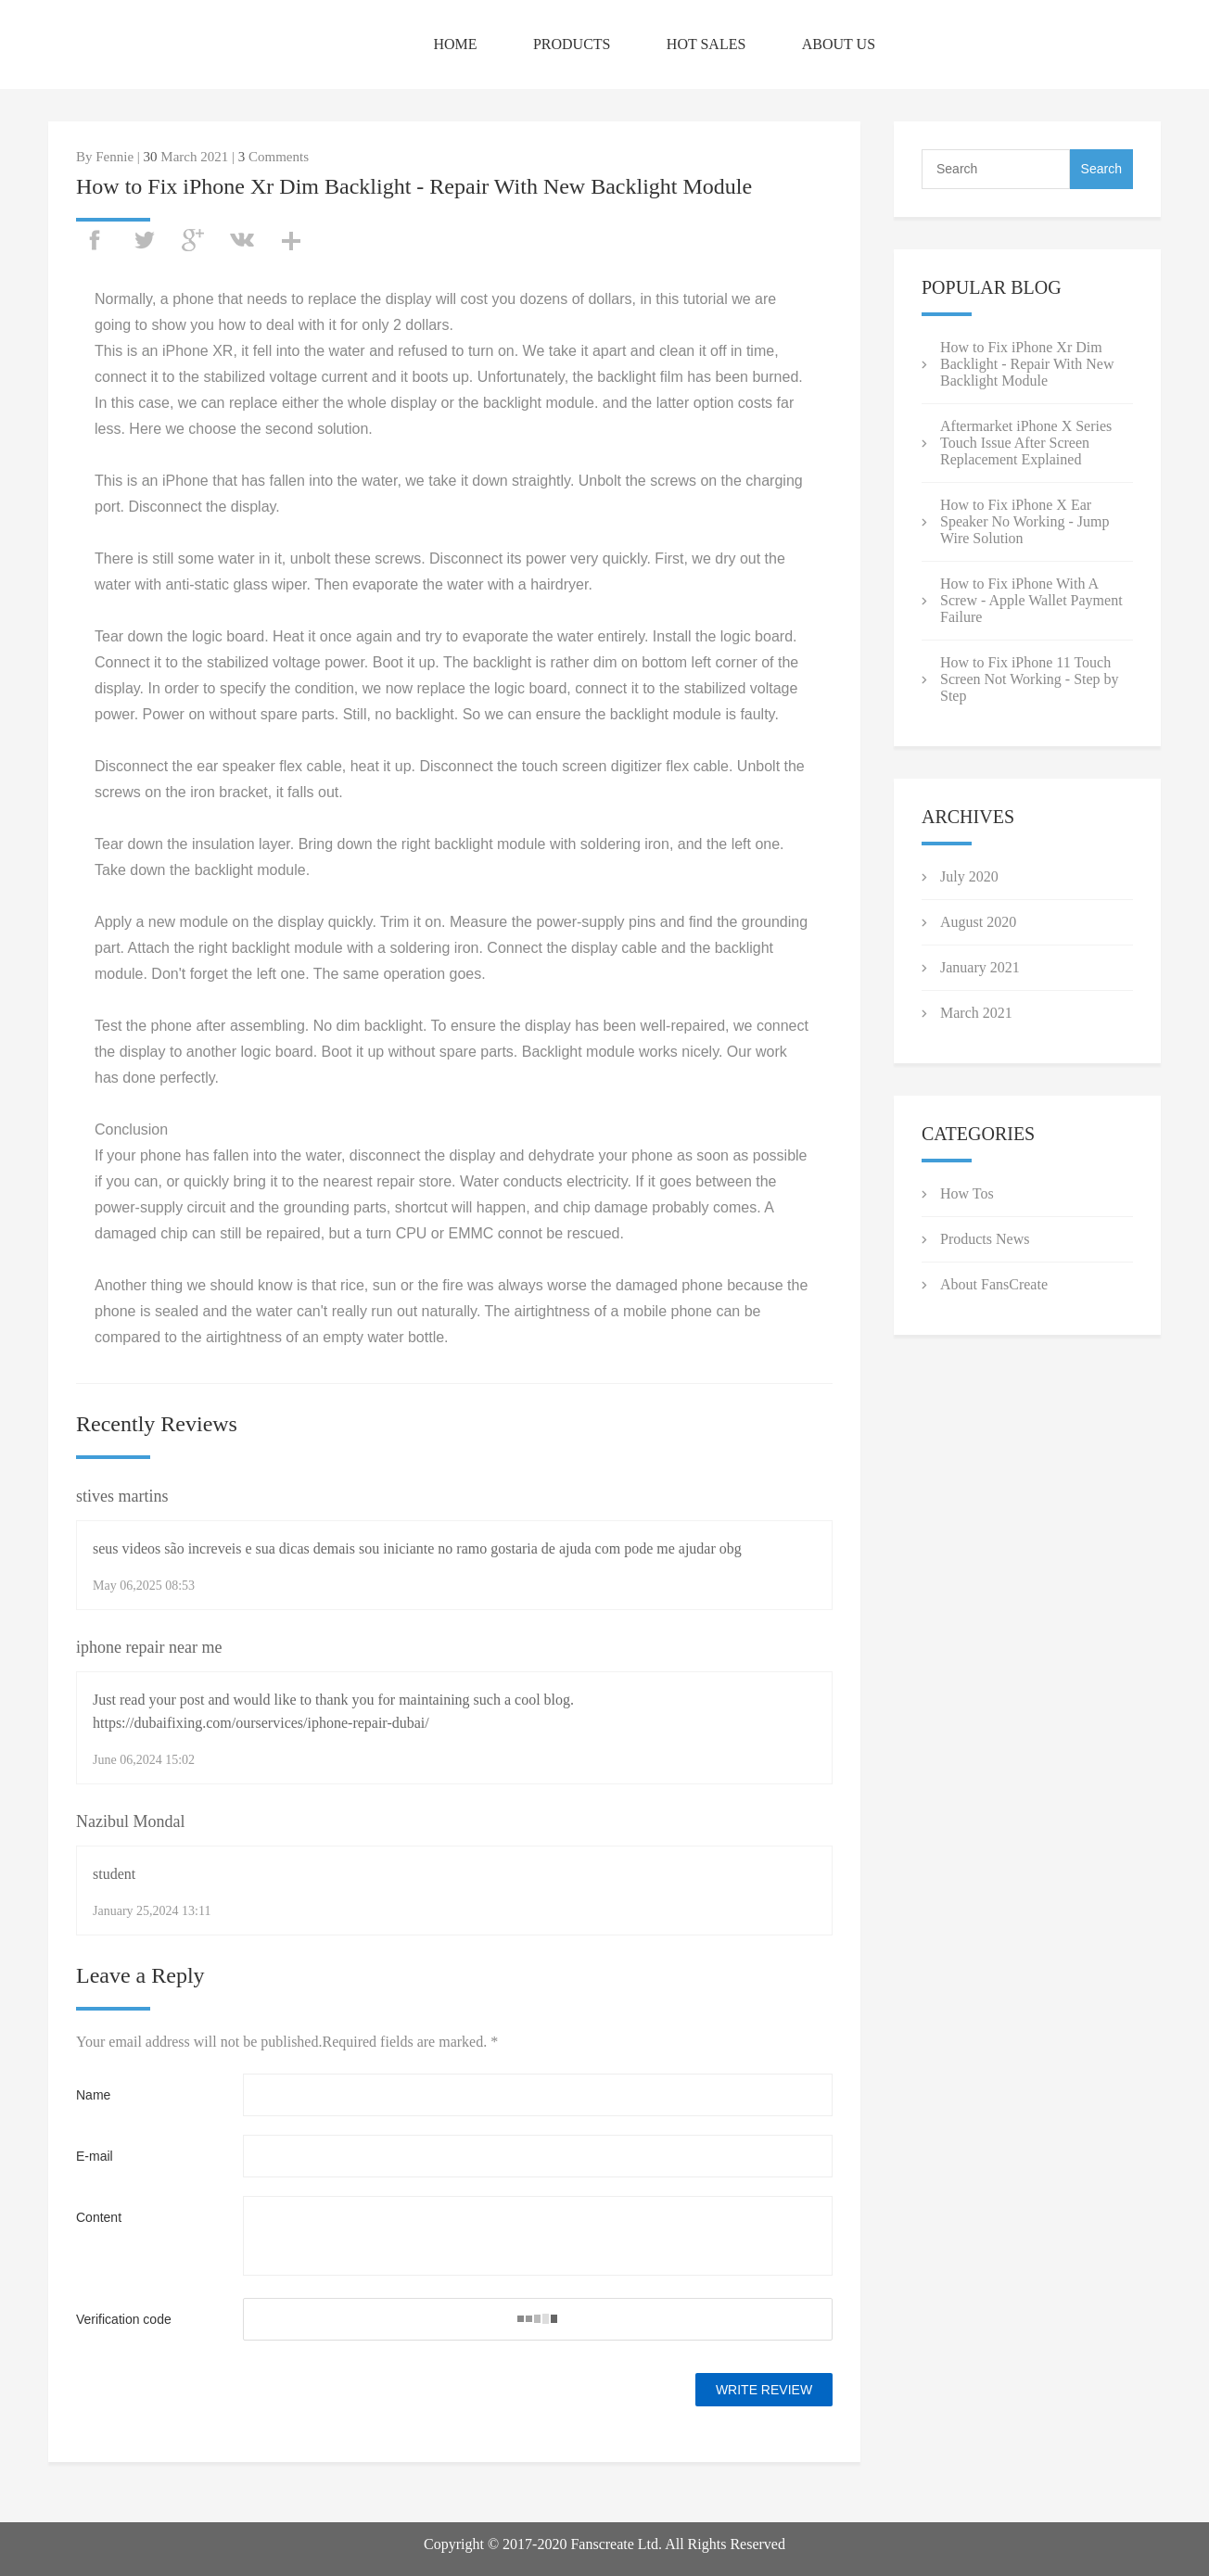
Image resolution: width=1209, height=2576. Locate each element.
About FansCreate (994, 1284)
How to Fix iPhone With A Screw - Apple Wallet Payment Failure (1031, 600)
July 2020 (969, 876)
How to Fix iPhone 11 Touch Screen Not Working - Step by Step (1029, 679)
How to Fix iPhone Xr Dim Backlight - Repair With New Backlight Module (1027, 363)
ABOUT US (838, 44)
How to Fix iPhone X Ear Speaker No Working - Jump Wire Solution (1024, 521)
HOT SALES (706, 44)
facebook (94, 240)
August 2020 (978, 922)
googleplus (192, 240)
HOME (455, 44)
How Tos (967, 1193)
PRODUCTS (572, 44)
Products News (984, 1239)
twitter (143, 240)
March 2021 (976, 1013)
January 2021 (980, 967)
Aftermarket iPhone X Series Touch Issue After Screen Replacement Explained (1026, 442)
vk (242, 240)
